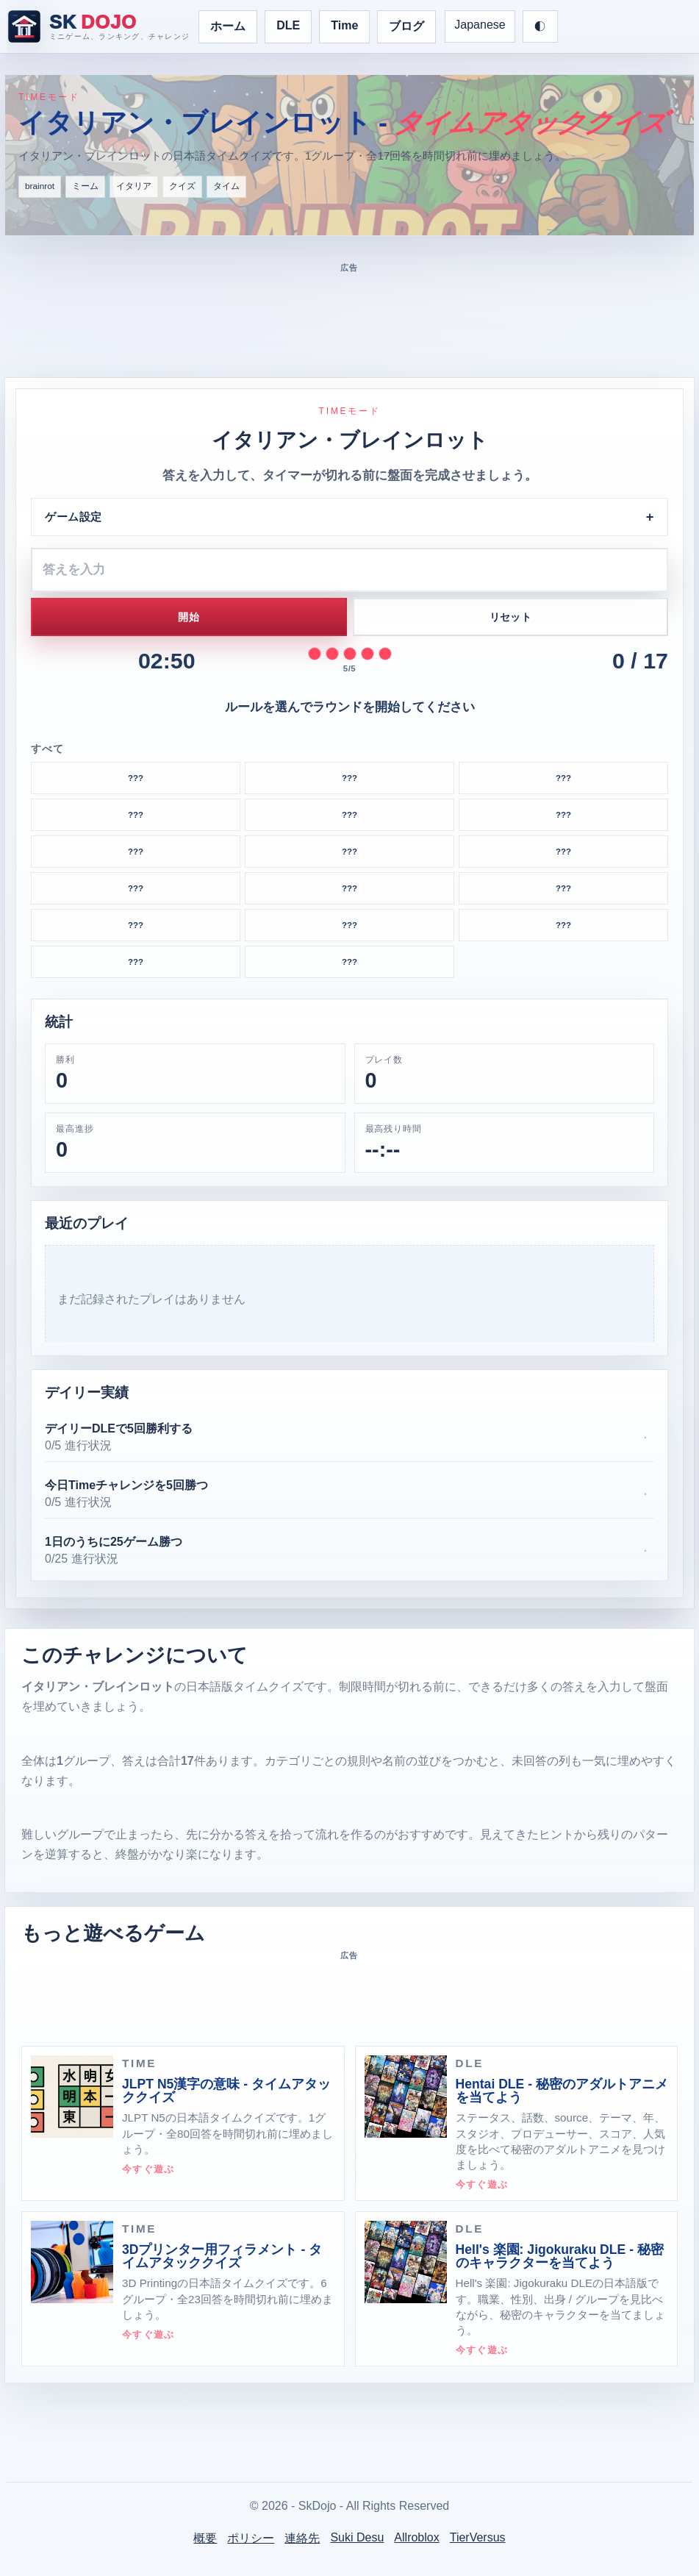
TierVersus (478, 2537)
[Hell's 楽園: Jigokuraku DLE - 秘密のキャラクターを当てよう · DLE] (406, 2262)
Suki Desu (357, 2537)
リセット (510, 617)
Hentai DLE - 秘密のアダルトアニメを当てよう (562, 2091)
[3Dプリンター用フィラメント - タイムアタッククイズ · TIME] (72, 2262)
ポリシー (250, 2538)
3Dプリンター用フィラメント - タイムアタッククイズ (222, 2256)
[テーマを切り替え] (540, 26)
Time (344, 25)
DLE (288, 25)
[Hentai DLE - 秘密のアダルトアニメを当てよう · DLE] (406, 2096)
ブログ (406, 26)
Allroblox (416, 2537)
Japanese (479, 24)
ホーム (227, 26)
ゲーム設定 (73, 517)
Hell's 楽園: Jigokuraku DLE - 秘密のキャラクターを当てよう (560, 2256)
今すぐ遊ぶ (148, 2168)
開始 (188, 617)
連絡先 (302, 2538)
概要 (205, 2538)
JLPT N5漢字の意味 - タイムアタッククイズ (226, 2091)
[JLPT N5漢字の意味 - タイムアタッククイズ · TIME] (72, 2096)
